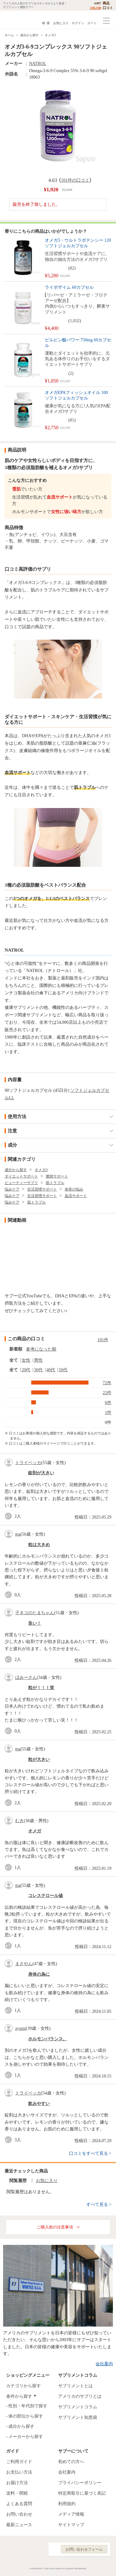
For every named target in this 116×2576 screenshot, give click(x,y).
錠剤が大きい (41, 1473)
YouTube (36, 2549)
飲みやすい (39, 2103)
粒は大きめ (39, 1544)
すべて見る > (98, 2204)
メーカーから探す (25, 2436)
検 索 (46, 23)
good (10, 1516)
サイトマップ (71, 2524)
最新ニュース (19, 2524)
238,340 (95, 8)
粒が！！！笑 (41, 1687)
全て (13, 1360)
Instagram (23, 2549)
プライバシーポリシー (79, 2482)
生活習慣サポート (42, 1189)
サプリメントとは (75, 2386)
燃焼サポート (57, 1176)
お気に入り (61, 23)
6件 (108, 1402)
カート (92, 23)
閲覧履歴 (18, 2180)
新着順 (15, 1349)
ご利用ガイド (19, 2461)
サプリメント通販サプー (18, 20)
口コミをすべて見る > (90, 2153)
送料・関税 (17, 2493)
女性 (26, 1360)
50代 (63, 1370)
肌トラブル (55, 1183)
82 (72, 268)
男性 (38, 1360)
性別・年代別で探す (27, 2406)
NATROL (37, 63)
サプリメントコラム (77, 2407)
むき (19, 1820)
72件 (107, 1383)
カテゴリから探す (23, 2386)
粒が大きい (39, 1759)
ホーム (9, 35)
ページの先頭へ (106, 2566)
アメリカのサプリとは (79, 2396)
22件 (107, 1392)
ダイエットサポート (21, 1176)
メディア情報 (71, 2514)
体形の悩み (74, 1189)
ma (17, 1534)
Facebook (9, 2549)
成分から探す (29, 35)
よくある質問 (19, 2503)
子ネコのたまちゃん (34, 1612)
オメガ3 (50, 35)
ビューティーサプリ (21, 1183)
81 (72, 420)
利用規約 (66, 2503)
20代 (26, 1370)
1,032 (75, 320)
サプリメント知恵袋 (77, 2417)
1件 (108, 1412)
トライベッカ (28, 1462)
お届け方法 (17, 2482)
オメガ (34, 1831)
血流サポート (76, 1196)
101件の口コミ (75, 180)
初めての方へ (71, 2461)
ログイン (78, 23)
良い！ (34, 1623)
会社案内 (104, 2364)
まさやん (23, 1963)
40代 (50, 1370)
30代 (38, 1370)
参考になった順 (41, 1349)
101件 (102, 1340)
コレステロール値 (45, 1895)
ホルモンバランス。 (47, 2039)
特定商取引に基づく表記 (82, 2493)
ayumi (20, 2028)
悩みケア (12, 1189)
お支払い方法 (19, 2472)
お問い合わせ (19, 2514)
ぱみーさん (26, 1677)
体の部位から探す (25, 2416)
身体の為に (39, 1974)
